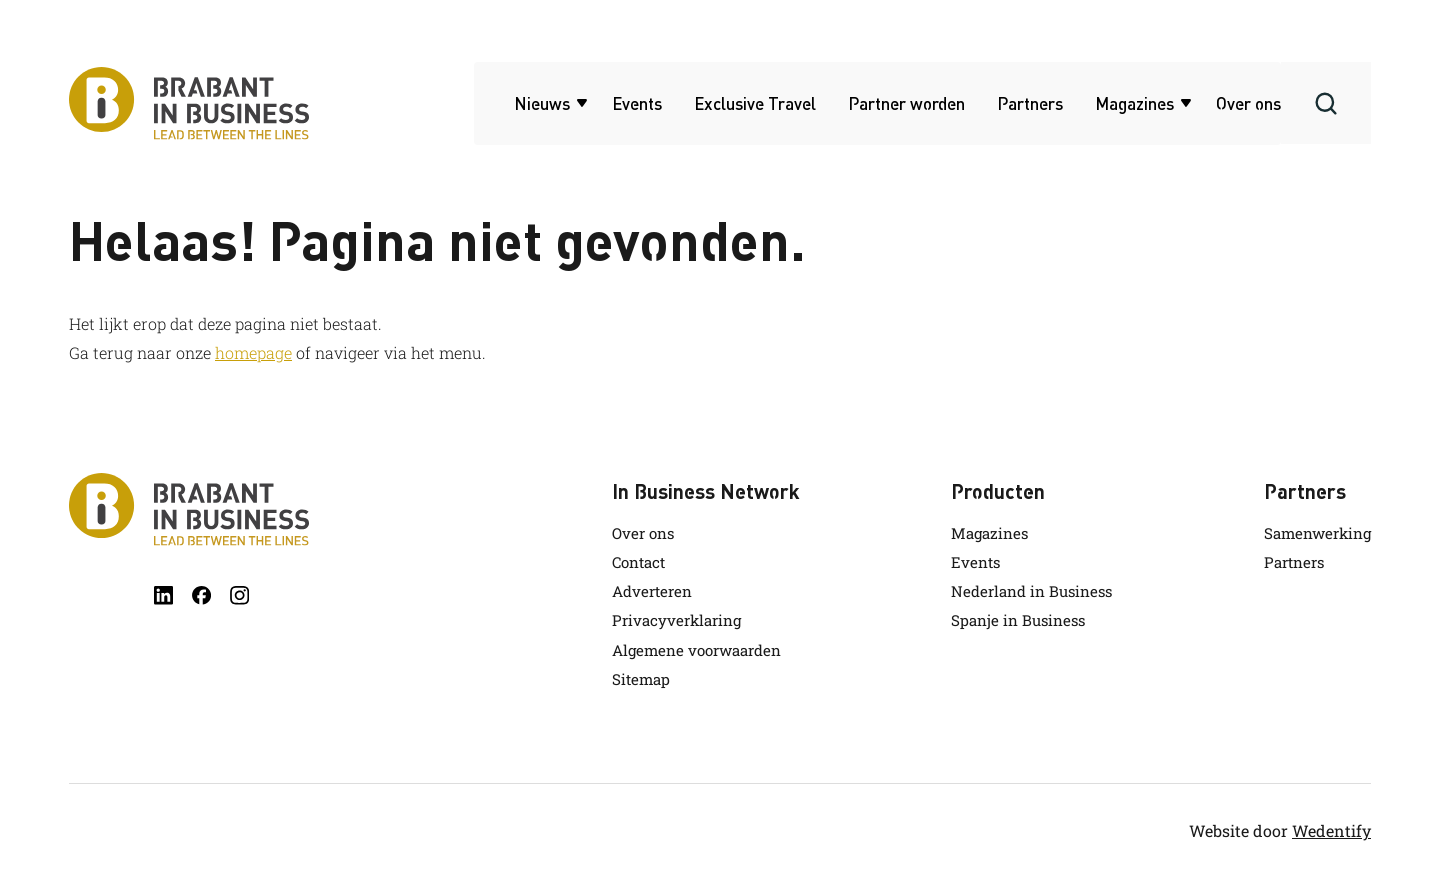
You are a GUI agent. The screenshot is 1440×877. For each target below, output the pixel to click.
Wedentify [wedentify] (1331, 830)
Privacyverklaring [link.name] (676, 620)
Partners (1030, 103)
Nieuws (542, 103)
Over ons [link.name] (643, 533)
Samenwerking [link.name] (1317, 533)
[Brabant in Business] (189, 509)
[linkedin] (163, 595)
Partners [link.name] (1294, 562)
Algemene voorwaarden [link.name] (696, 650)
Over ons (1248, 103)
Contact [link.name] (638, 562)
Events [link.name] (975, 562)
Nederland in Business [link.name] (1031, 591)
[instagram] (239, 595)
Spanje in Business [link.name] (1018, 620)
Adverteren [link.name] (652, 591)
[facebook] (201, 595)
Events (637, 103)
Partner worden (906, 103)
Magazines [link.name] (989, 533)
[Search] (1326, 103)
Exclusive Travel (755, 103)
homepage (253, 352)
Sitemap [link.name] (641, 679)
